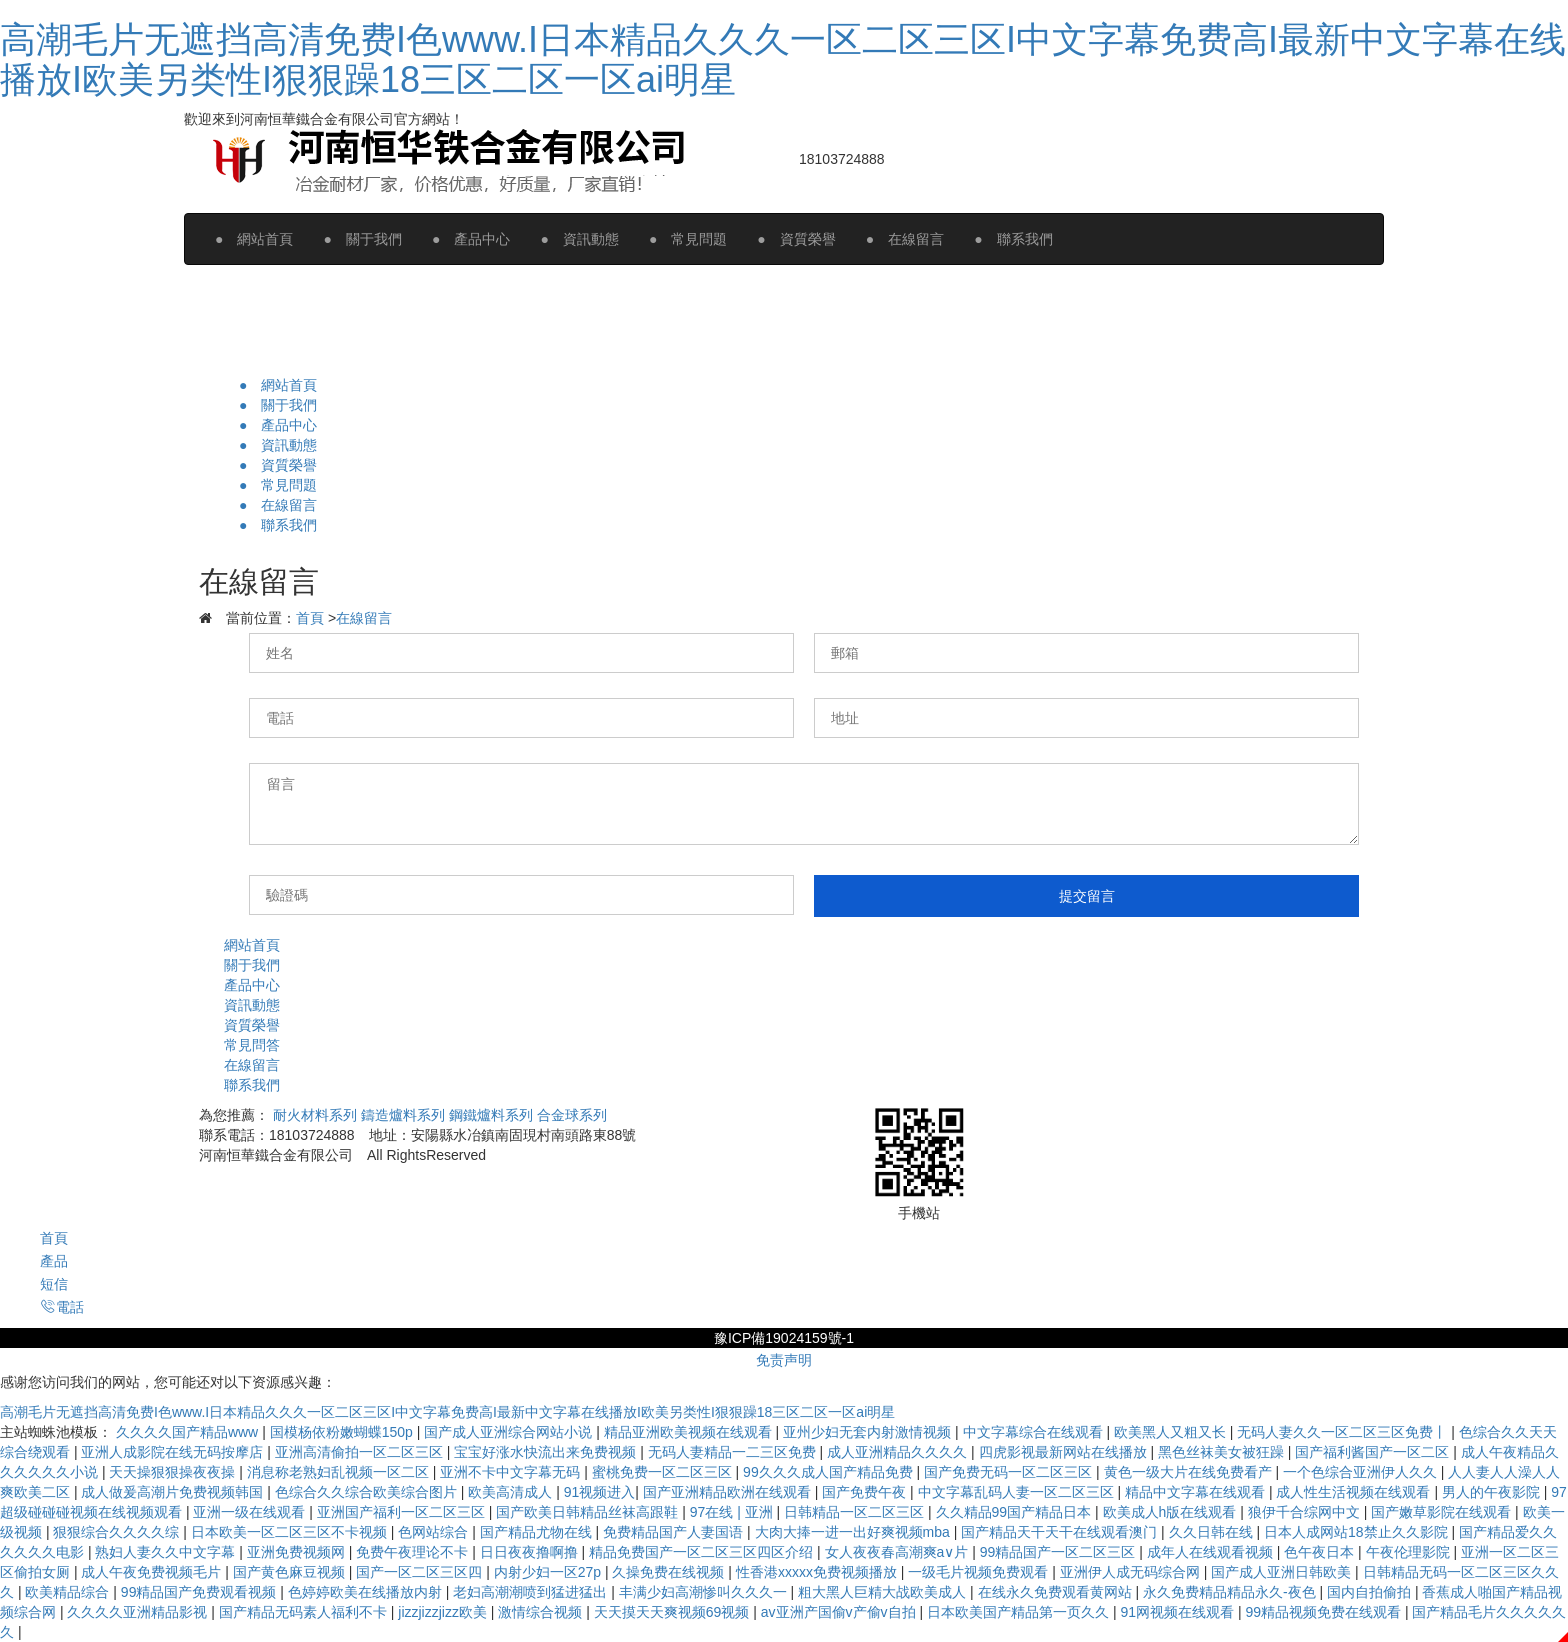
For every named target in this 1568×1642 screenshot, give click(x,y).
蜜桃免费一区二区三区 (664, 1472)
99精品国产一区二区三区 (1059, 1552)
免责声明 (784, 1360)
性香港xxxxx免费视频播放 (818, 1572)
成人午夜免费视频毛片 (153, 1572)
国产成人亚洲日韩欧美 (1283, 1572)
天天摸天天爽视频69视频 (673, 1612)
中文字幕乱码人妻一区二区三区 (1018, 1492)
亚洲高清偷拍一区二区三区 (361, 1452)
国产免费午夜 (866, 1492)
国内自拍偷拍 (1371, 1592)
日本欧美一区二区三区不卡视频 (291, 1532)
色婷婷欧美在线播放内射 (367, 1592)
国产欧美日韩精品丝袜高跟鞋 (589, 1512)
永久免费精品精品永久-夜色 (1231, 1592)
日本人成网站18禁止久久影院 (1357, 1532)
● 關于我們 (362, 239)
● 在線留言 (905, 239)
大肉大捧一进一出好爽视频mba (854, 1532)
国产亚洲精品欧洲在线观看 (729, 1492)
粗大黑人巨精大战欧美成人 (884, 1592)
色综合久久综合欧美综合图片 (368, 1492)
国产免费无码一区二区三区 (1010, 1472)
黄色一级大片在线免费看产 (1190, 1472)
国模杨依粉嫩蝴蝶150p (343, 1432)
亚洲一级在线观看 (251, 1512)
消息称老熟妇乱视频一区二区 (340, 1472)
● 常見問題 (688, 239)
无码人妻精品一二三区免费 (734, 1452)
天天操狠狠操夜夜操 (174, 1472)
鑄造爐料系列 (403, 1115)
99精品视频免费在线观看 (1324, 1612)
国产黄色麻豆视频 (291, 1572)
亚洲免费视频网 (298, 1552)
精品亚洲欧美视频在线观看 (690, 1432)
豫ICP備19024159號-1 (784, 1338)
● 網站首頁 (254, 239)
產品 (54, 1261)
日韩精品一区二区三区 (856, 1512)
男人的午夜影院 (1493, 1492)
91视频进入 (600, 1492)
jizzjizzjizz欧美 (444, 1612)
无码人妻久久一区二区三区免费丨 (1344, 1432)
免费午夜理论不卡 (414, 1552)
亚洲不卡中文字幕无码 (512, 1472)
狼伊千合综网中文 (1306, 1512)
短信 (54, 1284)
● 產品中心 (471, 239)
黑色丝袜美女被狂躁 (1223, 1452)
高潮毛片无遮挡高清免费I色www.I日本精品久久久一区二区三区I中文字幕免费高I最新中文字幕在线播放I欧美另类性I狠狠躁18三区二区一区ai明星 (783, 59)
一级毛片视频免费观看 (980, 1572)
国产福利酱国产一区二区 (1374, 1452)
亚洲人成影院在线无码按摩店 (174, 1452)
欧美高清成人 (512, 1492)
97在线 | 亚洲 (733, 1512)
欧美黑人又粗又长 (1172, 1432)
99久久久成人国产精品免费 (829, 1472)
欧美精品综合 (69, 1592)
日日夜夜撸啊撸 (531, 1552)
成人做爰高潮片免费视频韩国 (174, 1492)
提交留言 (1087, 896)
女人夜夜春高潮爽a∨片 (899, 1552)
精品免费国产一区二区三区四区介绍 (703, 1552)
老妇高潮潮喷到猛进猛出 (532, 1592)
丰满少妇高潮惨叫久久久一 (705, 1592)
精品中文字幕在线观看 (1197, 1492)
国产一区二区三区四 (421, 1572)
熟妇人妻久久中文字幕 (167, 1552)
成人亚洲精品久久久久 (899, 1452)
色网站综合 (435, 1532)
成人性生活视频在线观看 (1355, 1492)
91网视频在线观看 (1178, 1612)
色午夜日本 (1321, 1552)
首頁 (310, 618)
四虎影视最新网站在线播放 (1065, 1452)
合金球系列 (572, 1115)
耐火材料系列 (315, 1115)
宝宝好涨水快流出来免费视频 (547, 1452)
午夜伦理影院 (1410, 1552)
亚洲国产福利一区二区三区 (403, 1512)
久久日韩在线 (1213, 1532)
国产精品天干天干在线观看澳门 (1061, 1532)
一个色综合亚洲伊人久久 (1362, 1472)
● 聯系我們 (1013, 239)
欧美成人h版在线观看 (1172, 1512)
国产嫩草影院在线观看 (1443, 1512)
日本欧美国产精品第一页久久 (1020, 1612)
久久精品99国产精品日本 (1015, 1512)
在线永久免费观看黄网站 (1057, 1592)
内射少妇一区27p (549, 1572)
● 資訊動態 (579, 239)
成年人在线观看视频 (1212, 1552)
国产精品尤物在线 (538, 1532)
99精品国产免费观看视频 (200, 1592)
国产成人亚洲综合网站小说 (510, 1432)
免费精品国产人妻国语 (675, 1532)
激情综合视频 (542, 1612)
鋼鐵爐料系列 (491, 1115)
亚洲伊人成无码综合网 (1132, 1572)
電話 (62, 1307)
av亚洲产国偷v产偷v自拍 (840, 1612)
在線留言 (364, 618)
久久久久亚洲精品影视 (139, 1612)
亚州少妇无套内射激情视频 (869, 1432)
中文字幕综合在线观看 (1035, 1432)
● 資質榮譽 (796, 239)
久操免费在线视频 (670, 1572)
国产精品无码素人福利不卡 (305, 1612)
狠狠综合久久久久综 (118, 1532)
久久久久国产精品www (189, 1432)
